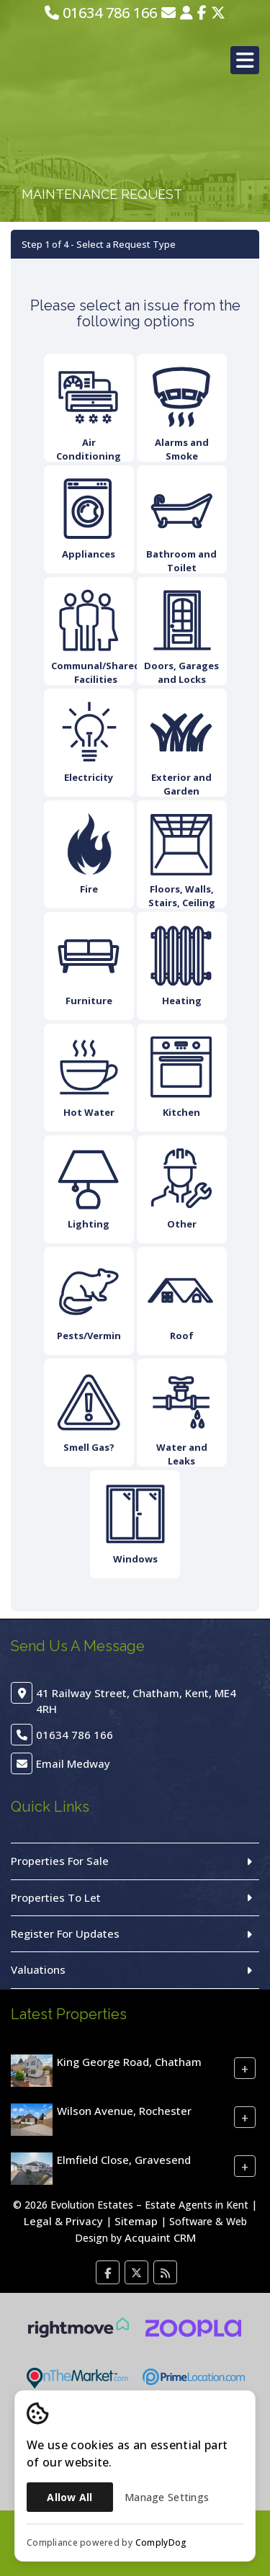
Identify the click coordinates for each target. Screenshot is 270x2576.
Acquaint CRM (160, 2237)
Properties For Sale (60, 1860)
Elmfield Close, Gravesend (124, 2159)
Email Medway (73, 1763)
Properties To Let (56, 1897)
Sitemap (136, 2221)
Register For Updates (65, 1933)
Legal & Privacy (63, 2221)
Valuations (38, 1969)
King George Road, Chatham (129, 2061)
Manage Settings (167, 2497)
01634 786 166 (101, 12)
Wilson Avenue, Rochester (124, 2110)
